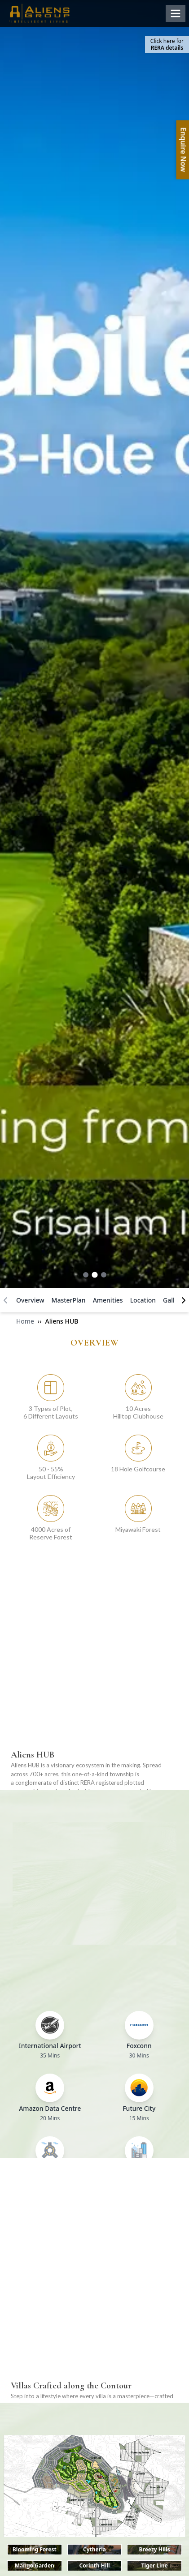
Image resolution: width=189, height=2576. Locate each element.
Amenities (108, 1300)
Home (25, 1321)
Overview (30, 1300)
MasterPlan (69, 1300)
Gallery (173, 1300)
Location (143, 1300)
